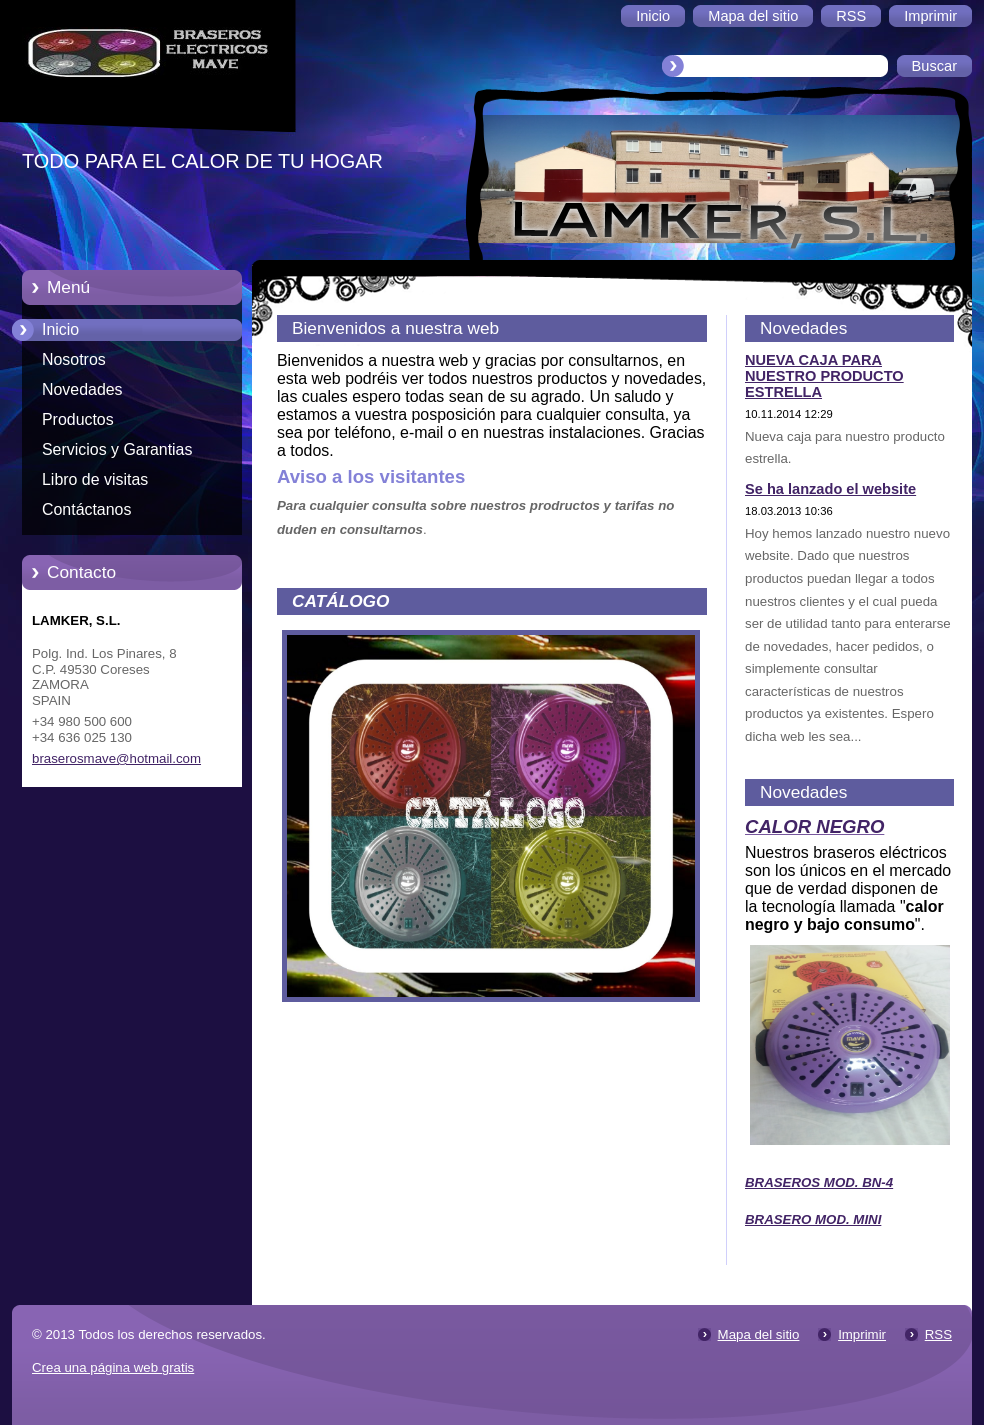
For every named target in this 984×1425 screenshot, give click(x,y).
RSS (938, 1334)
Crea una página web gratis (113, 1367)
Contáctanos (86, 509)
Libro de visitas (95, 479)
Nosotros (74, 359)
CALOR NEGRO (814, 826)
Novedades (82, 389)
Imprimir (862, 1334)
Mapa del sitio (759, 1334)
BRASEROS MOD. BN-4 (819, 1182)
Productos (78, 419)
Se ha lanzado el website (830, 489)
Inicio (60, 329)
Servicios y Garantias (117, 449)
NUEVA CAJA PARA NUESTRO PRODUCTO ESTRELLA (824, 376)
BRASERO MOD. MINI (813, 1219)
